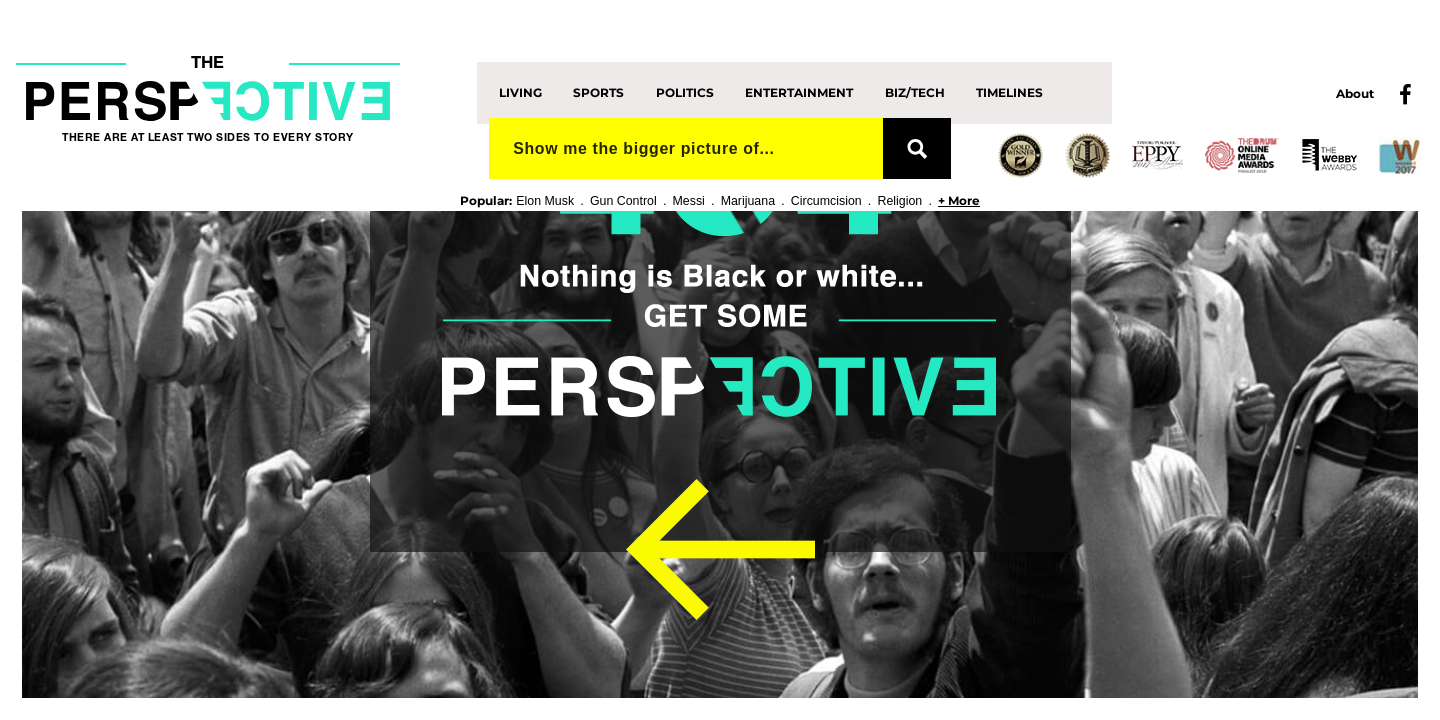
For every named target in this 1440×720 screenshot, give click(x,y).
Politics (685, 92)
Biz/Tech (915, 92)
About (1355, 93)
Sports (598, 92)
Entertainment (799, 92)
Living (520, 92)
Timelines (1009, 92)
